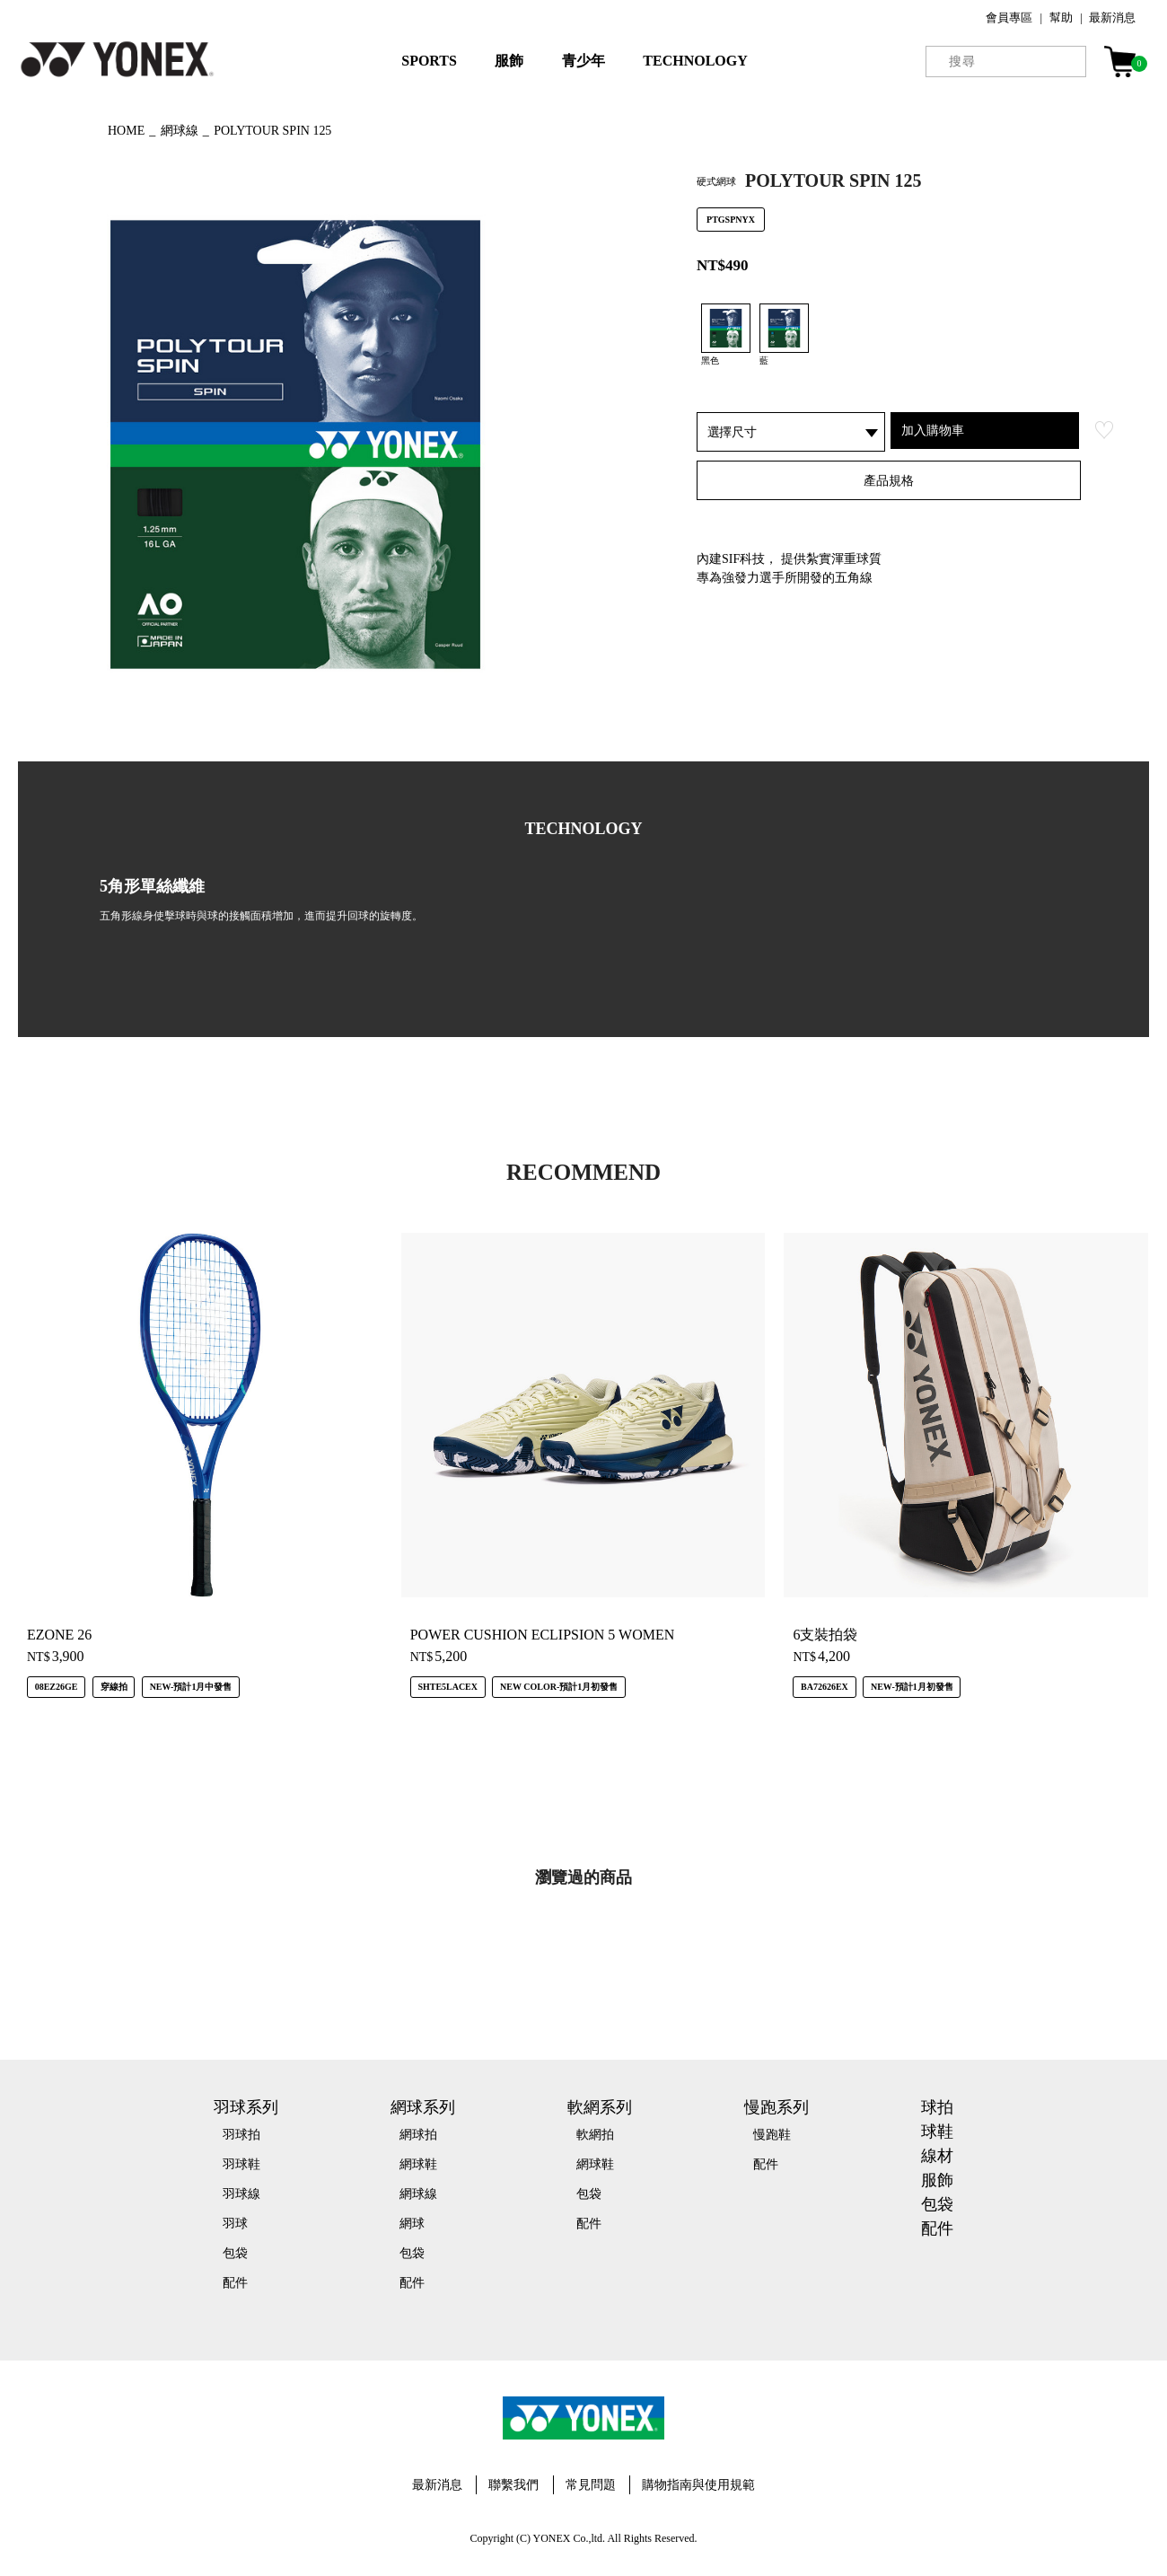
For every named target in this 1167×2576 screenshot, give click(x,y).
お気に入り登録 (1104, 430)
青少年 (583, 60)
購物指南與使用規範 (698, 2485)
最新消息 (1112, 17)
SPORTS (429, 60)
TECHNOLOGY (695, 60)
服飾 (509, 60)
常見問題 (591, 2485)
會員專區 (1009, 17)
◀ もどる (50, 128)
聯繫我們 (513, 2485)
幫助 (1061, 17)
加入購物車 (932, 430)
